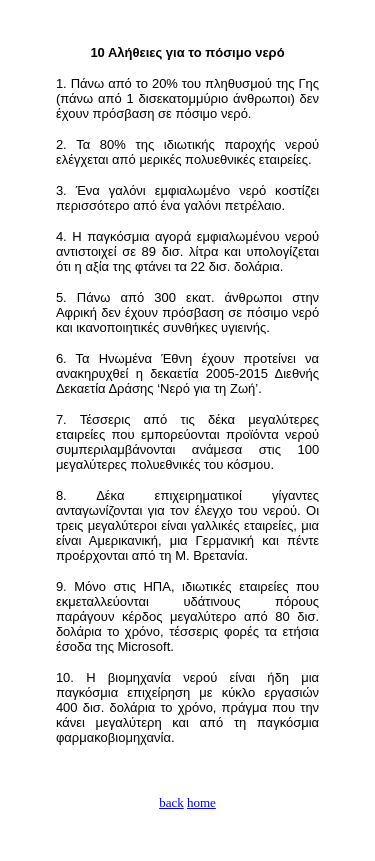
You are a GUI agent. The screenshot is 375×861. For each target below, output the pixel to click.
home (201, 802)
